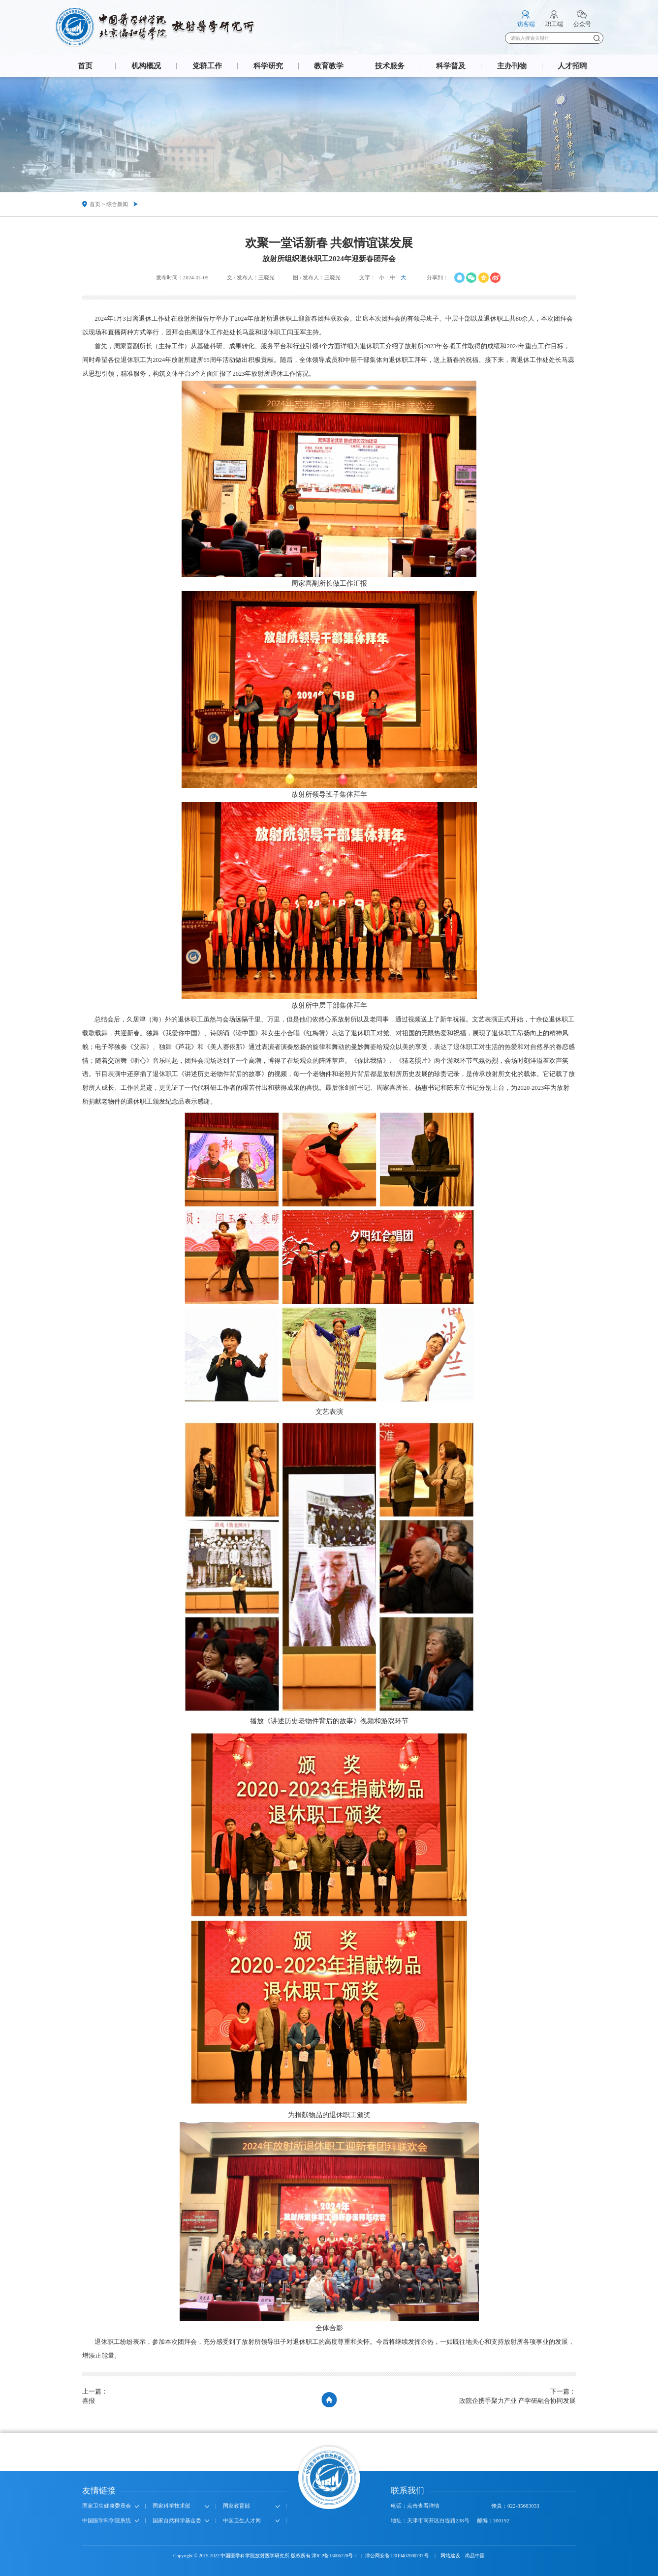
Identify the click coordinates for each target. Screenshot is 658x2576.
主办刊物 (512, 65)
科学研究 (268, 65)
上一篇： (95, 2397)
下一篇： (517, 2397)
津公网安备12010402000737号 (397, 2555)
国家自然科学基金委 (177, 2520)
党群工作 (207, 65)
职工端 (554, 24)
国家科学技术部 (171, 2506)
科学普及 (451, 65)
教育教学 (329, 65)
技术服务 (390, 65)
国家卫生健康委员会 (106, 2506)
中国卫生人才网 (242, 2520)
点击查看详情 (423, 2506)
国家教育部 (236, 2506)
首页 (85, 65)
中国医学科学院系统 (106, 2520)
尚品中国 (475, 2555)
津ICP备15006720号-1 (334, 2555)
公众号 (582, 24)
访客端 (526, 24)
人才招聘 (572, 65)
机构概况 (146, 65)
